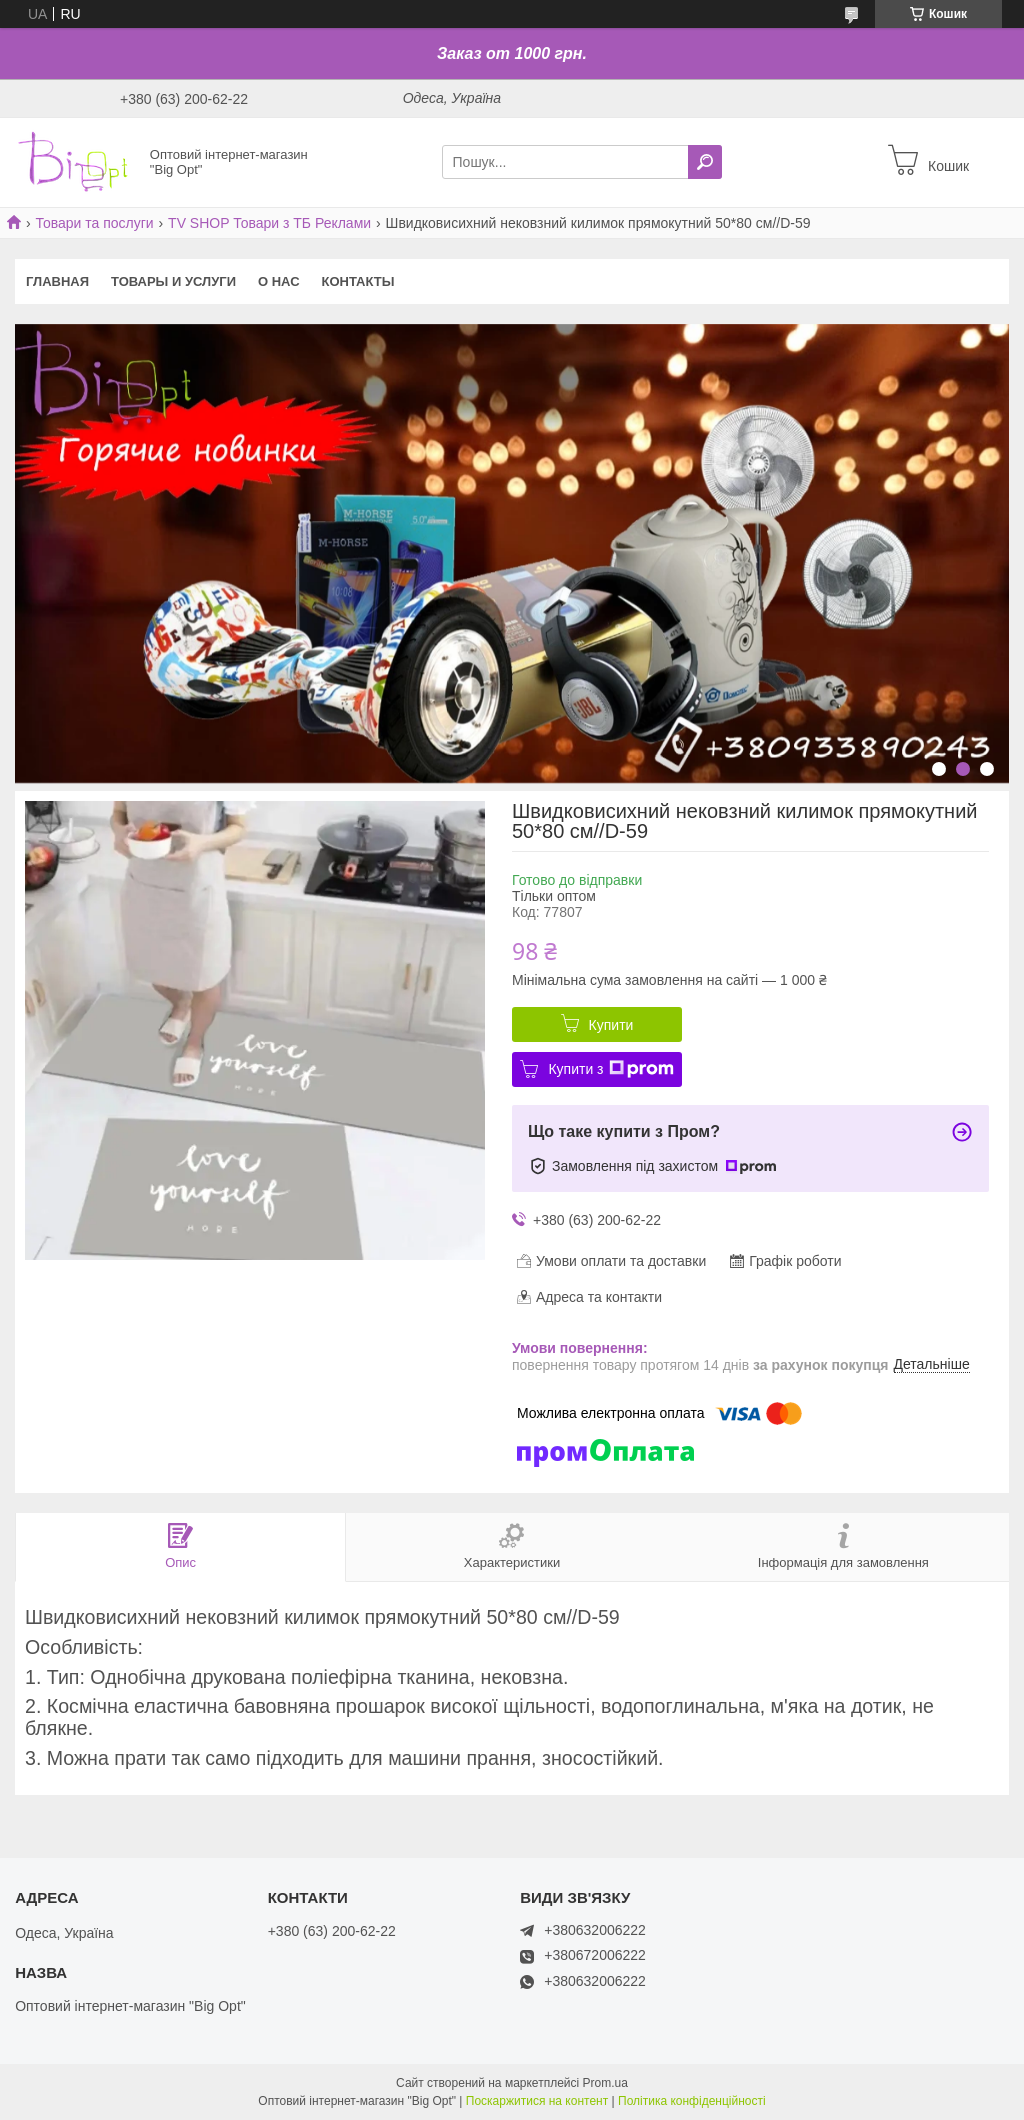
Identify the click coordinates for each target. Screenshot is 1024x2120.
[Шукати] (705, 162)
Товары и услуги (173, 281)
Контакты (358, 281)
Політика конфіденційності (692, 2101)
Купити (611, 1025)
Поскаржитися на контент (537, 2101)
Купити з (610, 1069)
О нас (279, 281)
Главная (57, 281)
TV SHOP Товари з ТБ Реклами (269, 223)
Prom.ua (605, 2083)
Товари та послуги (94, 223)
